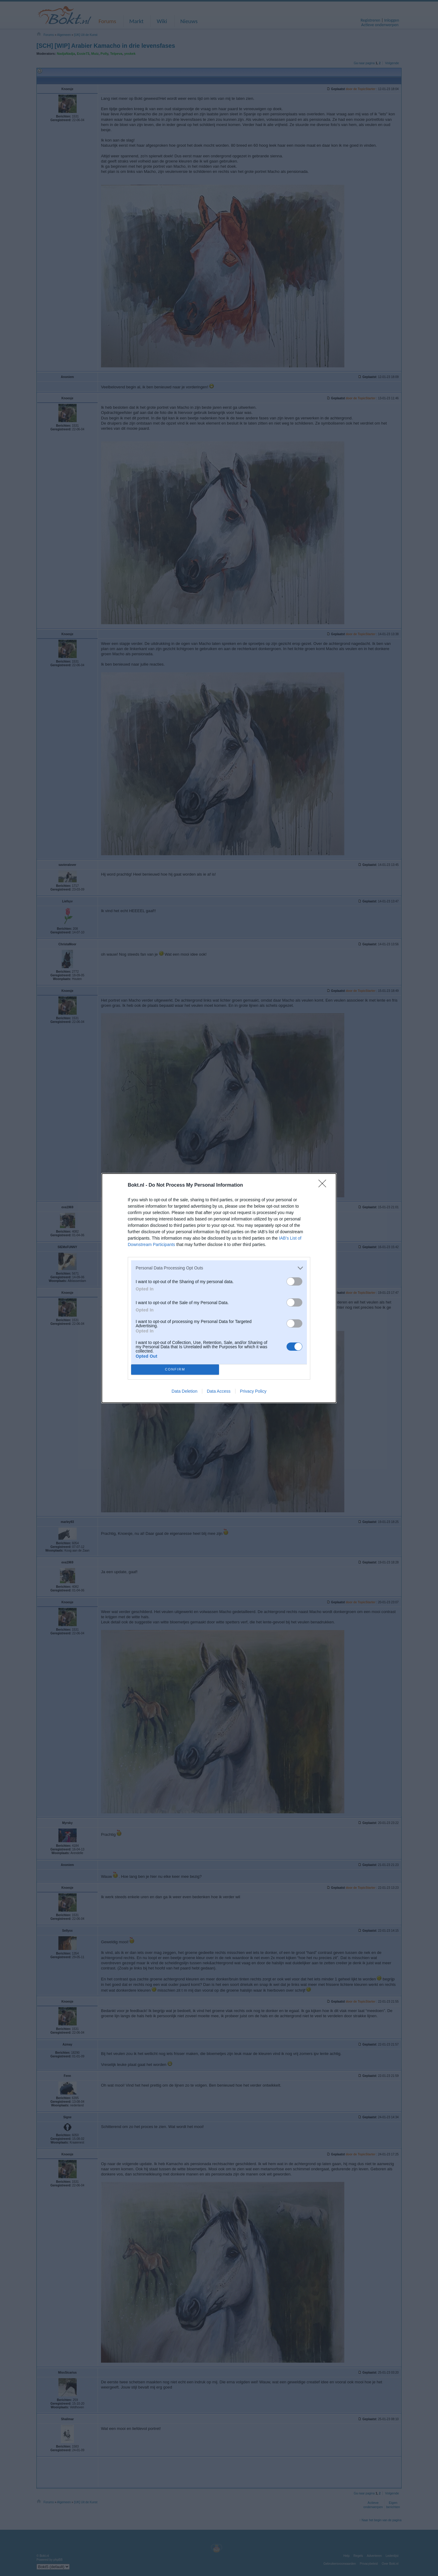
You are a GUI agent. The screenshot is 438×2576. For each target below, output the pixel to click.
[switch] (294, 1281)
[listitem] (219, 1268)
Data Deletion (184, 1391)
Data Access (219, 1391)
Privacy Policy (253, 1391)
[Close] (324, 1185)
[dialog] (219, 1288)
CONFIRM (175, 1369)
